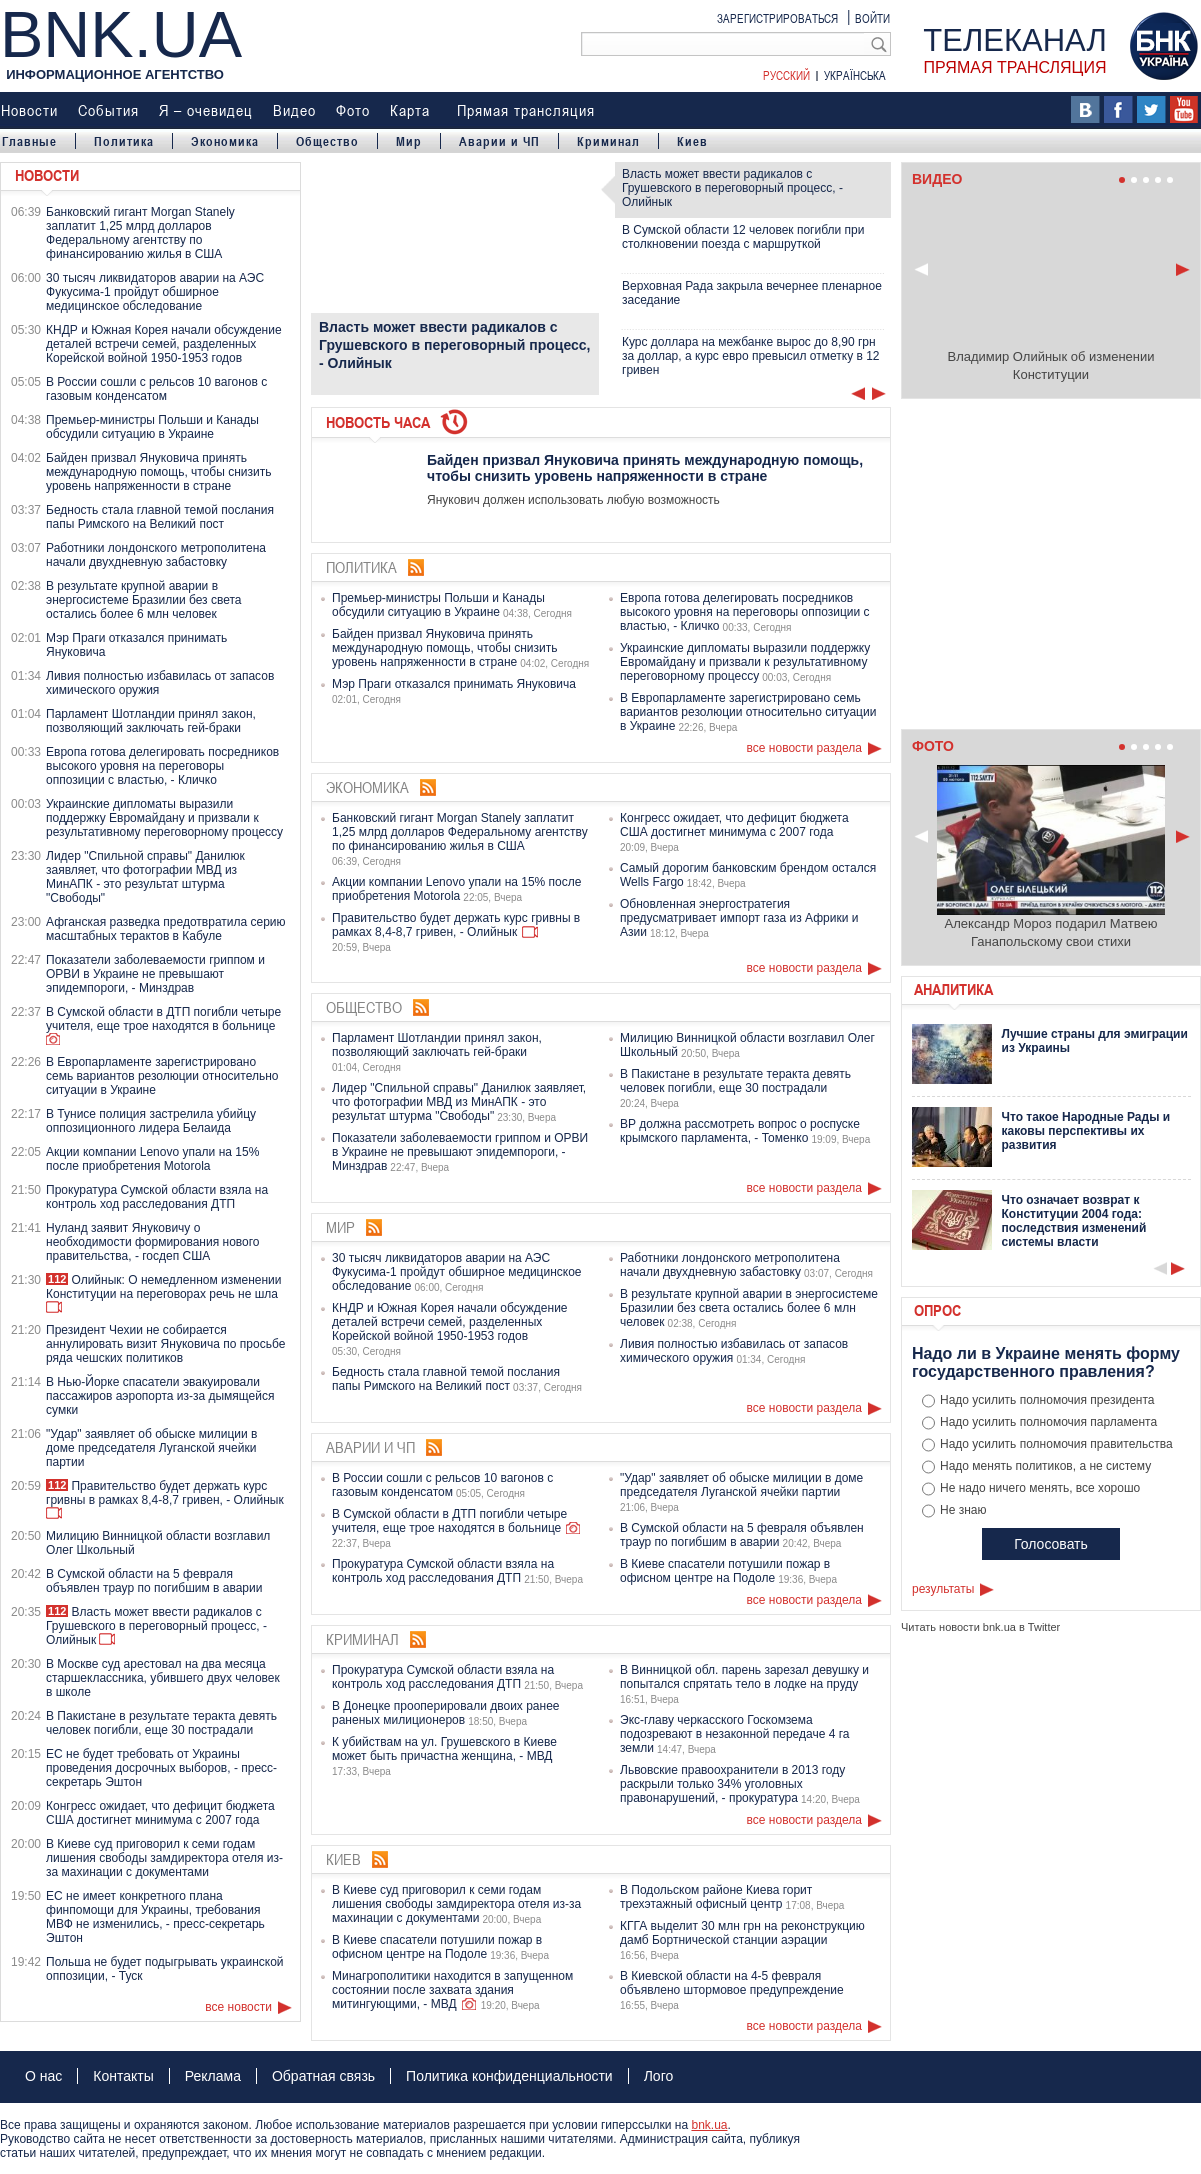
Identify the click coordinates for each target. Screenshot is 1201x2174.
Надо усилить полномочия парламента (1048, 1422)
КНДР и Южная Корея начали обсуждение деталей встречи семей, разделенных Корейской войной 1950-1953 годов (164, 344)
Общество (327, 141)
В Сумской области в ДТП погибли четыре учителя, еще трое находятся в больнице (163, 1019)
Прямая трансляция (526, 110)
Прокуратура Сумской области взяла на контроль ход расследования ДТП (157, 1197)
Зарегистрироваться (777, 18)
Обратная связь (323, 2076)
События (108, 110)
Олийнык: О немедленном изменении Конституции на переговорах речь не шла (163, 1287)
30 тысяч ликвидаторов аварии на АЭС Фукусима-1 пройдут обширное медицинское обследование (155, 292)
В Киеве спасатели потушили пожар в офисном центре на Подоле (725, 1571)
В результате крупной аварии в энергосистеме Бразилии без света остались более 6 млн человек (143, 600)
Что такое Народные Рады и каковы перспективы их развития (1086, 1131)
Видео (294, 110)
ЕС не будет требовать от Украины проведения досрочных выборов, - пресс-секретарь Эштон (161, 1768)
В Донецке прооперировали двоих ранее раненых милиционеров (445, 1713)
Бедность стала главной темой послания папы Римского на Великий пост (160, 517)
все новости (238, 2007)
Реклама (213, 2076)
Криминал (608, 141)
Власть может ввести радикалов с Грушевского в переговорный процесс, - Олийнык (156, 1626)
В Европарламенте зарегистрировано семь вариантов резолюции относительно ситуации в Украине (162, 1076)
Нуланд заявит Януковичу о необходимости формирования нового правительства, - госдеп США (153, 1242)
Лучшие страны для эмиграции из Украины (1095, 1041)
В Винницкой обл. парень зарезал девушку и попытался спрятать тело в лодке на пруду (744, 1677)
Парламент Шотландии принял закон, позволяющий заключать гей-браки (151, 721)
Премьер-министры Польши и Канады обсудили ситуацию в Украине (152, 427)
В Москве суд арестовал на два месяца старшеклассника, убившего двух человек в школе (163, 1678)
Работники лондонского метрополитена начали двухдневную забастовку (156, 555)
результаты (943, 1589)
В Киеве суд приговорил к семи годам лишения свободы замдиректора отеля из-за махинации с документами (164, 1858)
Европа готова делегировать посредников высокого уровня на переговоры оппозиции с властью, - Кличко (162, 766)
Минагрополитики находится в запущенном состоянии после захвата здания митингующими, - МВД (452, 1990)
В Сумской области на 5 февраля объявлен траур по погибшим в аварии (154, 1581)
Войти (872, 18)
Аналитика (953, 989)
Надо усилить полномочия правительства (1056, 1444)
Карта (410, 110)
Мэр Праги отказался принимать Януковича (454, 684)
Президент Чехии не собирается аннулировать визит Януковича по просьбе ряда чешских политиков (165, 1344)
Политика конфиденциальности (509, 2076)
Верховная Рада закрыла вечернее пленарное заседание (752, 293)
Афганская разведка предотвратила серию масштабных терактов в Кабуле (166, 929)
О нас (43, 2076)
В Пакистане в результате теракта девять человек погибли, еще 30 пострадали (161, 1723)
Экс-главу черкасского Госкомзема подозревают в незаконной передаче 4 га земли (734, 1734)
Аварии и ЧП (499, 141)
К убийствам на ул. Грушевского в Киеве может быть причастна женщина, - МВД (444, 1749)
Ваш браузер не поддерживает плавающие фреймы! (1051, 569)
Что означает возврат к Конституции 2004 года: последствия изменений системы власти (1074, 1221)
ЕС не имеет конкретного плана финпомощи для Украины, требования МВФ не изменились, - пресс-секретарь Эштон (155, 1917)
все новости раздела (804, 748)
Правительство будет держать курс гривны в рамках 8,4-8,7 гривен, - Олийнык (165, 1493)
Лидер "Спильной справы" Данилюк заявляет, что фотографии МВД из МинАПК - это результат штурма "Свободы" (145, 877)
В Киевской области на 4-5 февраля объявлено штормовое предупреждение (732, 1983)
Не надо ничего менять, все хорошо (1040, 1488)
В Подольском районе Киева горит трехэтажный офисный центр (716, 1897)
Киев (692, 141)
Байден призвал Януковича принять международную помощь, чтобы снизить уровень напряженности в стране (158, 472)
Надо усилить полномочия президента (1047, 1400)
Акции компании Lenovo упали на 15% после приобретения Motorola (152, 1159)
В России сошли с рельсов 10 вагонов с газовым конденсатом (156, 389)
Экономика (225, 141)
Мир (409, 141)
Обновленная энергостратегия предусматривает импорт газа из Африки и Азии (739, 918)
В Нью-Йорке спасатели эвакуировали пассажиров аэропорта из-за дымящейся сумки (160, 1396)
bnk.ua (709, 2125)
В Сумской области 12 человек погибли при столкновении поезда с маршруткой (743, 237)
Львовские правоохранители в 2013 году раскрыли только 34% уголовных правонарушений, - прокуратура (732, 1784)
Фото (353, 110)
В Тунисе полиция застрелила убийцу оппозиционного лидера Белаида (151, 1121)
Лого (659, 2076)
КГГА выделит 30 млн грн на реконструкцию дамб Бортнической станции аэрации (742, 1933)
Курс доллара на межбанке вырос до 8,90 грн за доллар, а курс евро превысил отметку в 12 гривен (751, 356)
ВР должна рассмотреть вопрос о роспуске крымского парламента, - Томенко (740, 1131)
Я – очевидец (206, 110)
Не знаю (963, 1510)
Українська (855, 75)
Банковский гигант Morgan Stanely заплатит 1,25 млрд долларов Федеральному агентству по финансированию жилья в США (140, 233)
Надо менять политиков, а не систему (1045, 1466)
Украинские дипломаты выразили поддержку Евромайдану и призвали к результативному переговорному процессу (164, 818)
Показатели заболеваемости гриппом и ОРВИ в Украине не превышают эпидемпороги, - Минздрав (155, 974)
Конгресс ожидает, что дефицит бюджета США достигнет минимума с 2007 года (160, 1813)
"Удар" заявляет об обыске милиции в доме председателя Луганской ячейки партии (151, 1448)
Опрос (937, 1310)
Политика (124, 141)
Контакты (123, 2076)
